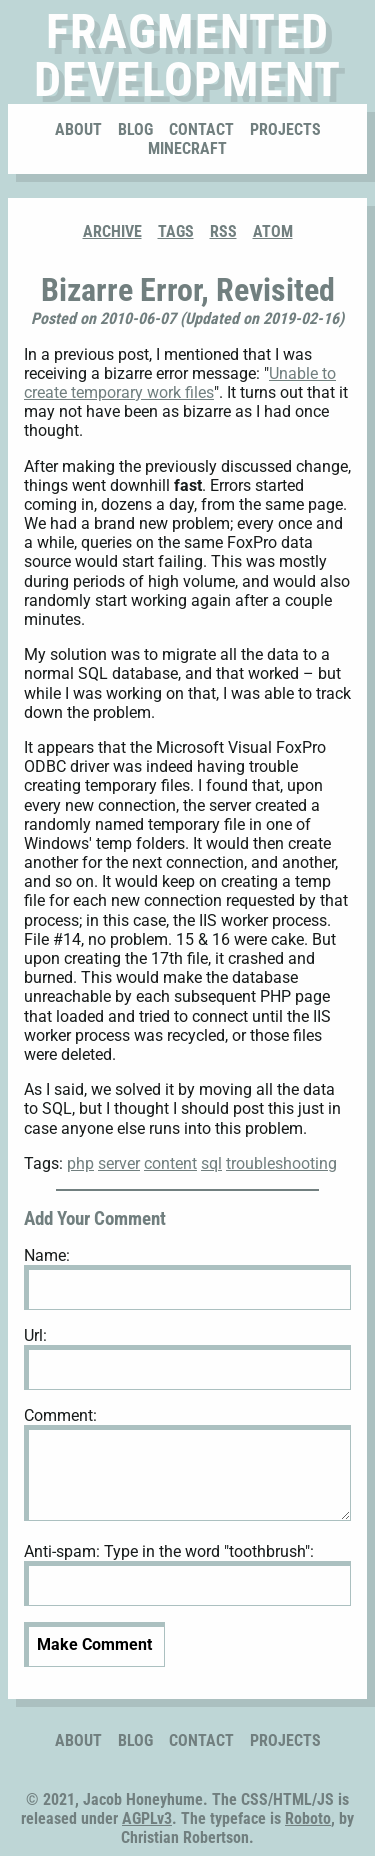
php (80, 1163)
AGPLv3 (147, 1818)
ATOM (273, 231)
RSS (223, 231)
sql (211, 1163)
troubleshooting (281, 1163)
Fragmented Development (187, 55)
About (78, 129)
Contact (201, 129)
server (119, 1163)
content (170, 1163)
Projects (285, 129)
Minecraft (187, 148)
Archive (112, 231)
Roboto (308, 1818)
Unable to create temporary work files (180, 383)
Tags (176, 231)
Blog (135, 129)
